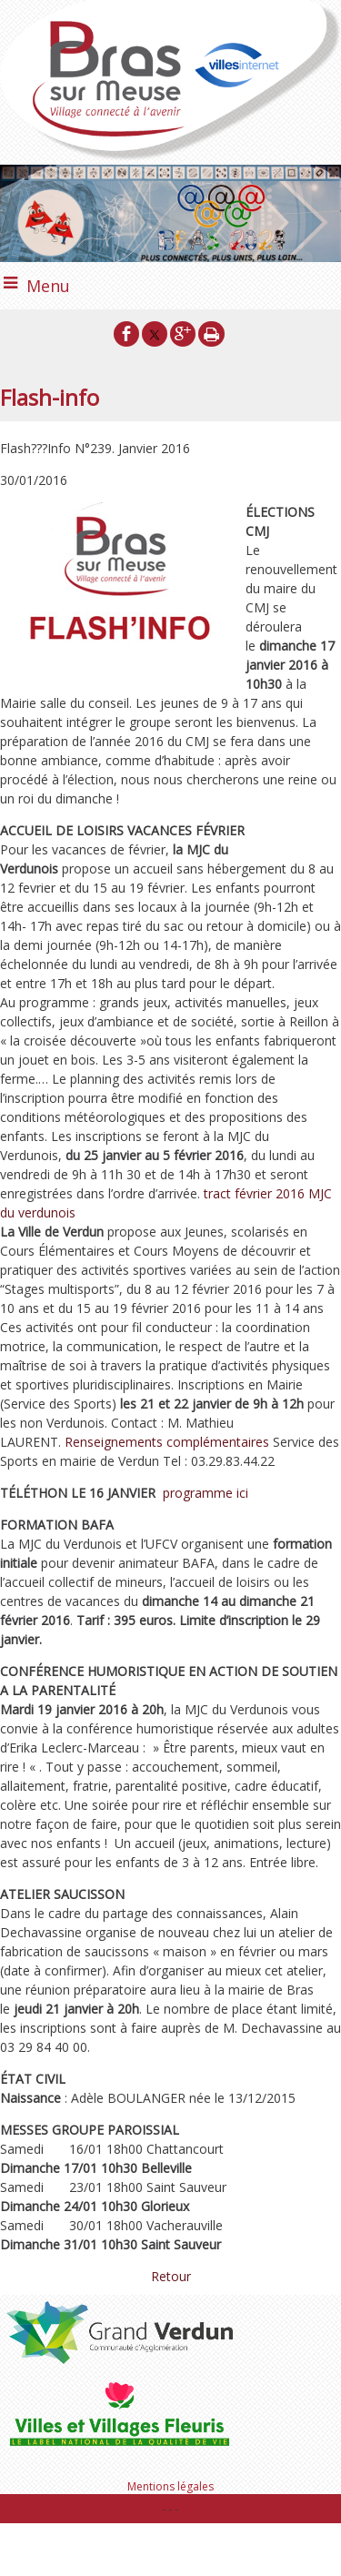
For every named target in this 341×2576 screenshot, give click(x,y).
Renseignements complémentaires (167, 1441)
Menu (48, 286)
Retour (171, 2276)
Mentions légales (170, 2486)
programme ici (205, 1492)
